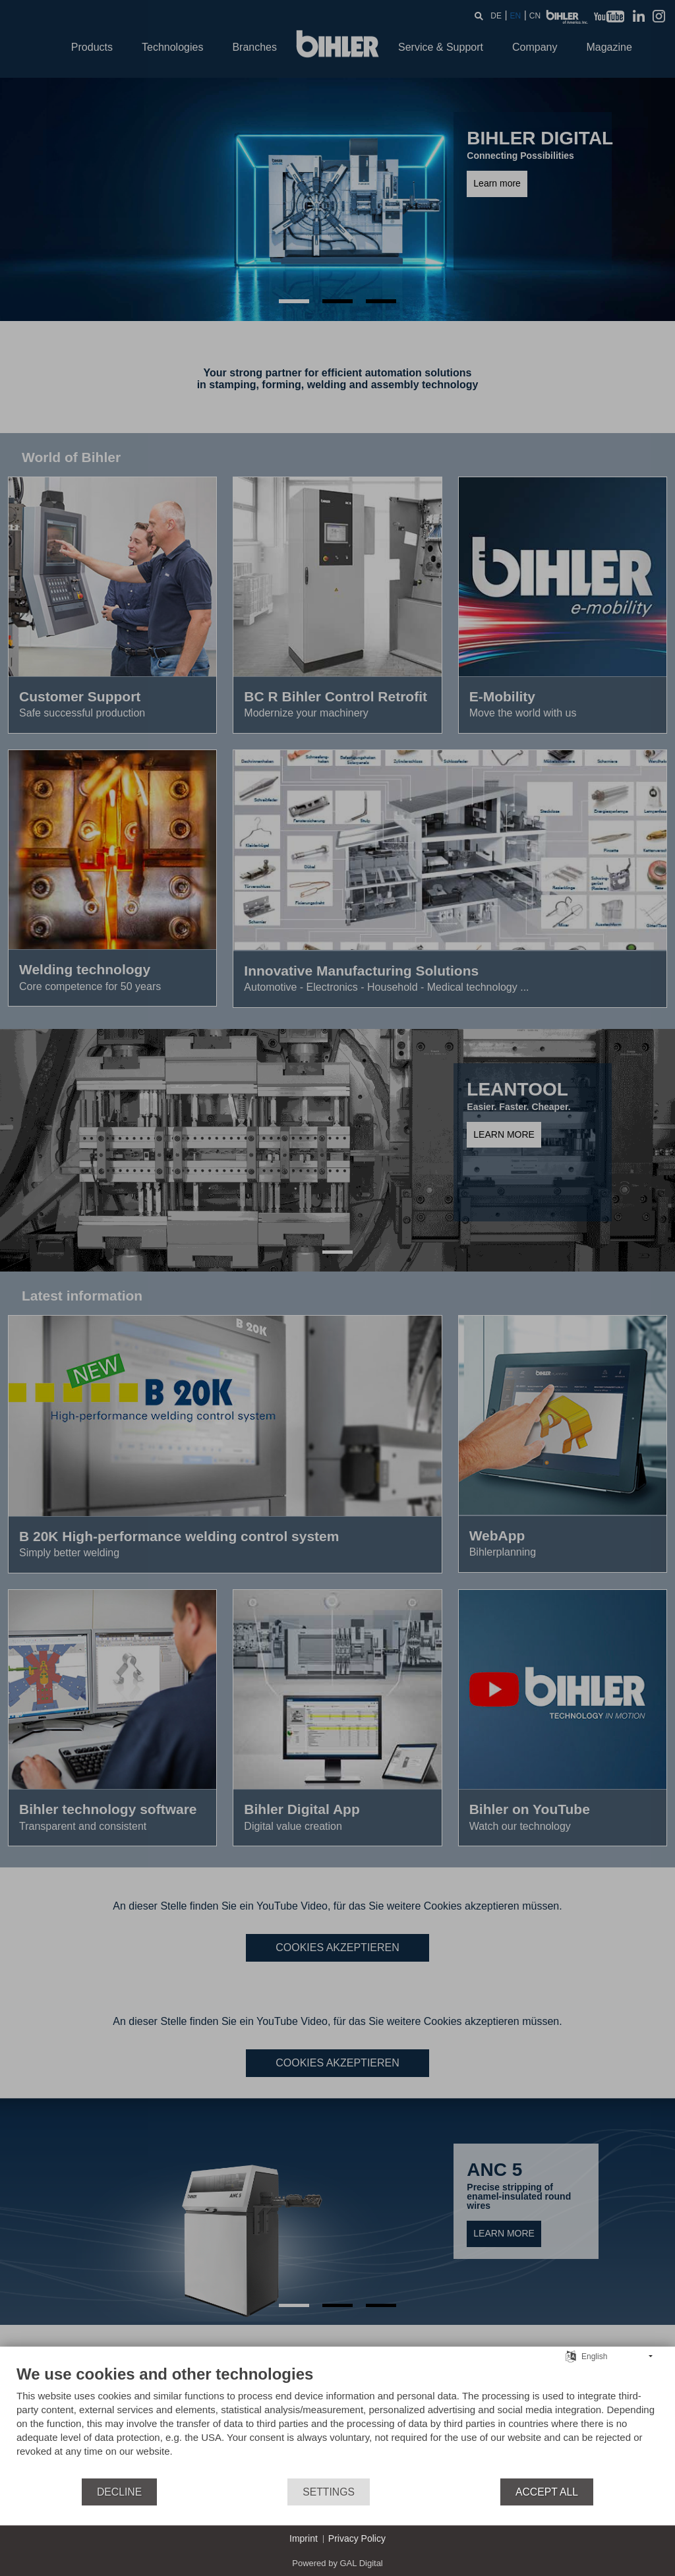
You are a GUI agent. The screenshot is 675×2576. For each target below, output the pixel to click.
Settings (329, 2492)
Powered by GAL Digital (337, 2563)
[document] (337, 2420)
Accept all (546, 2492)
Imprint (303, 2538)
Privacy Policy (357, 2538)
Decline (119, 2492)
